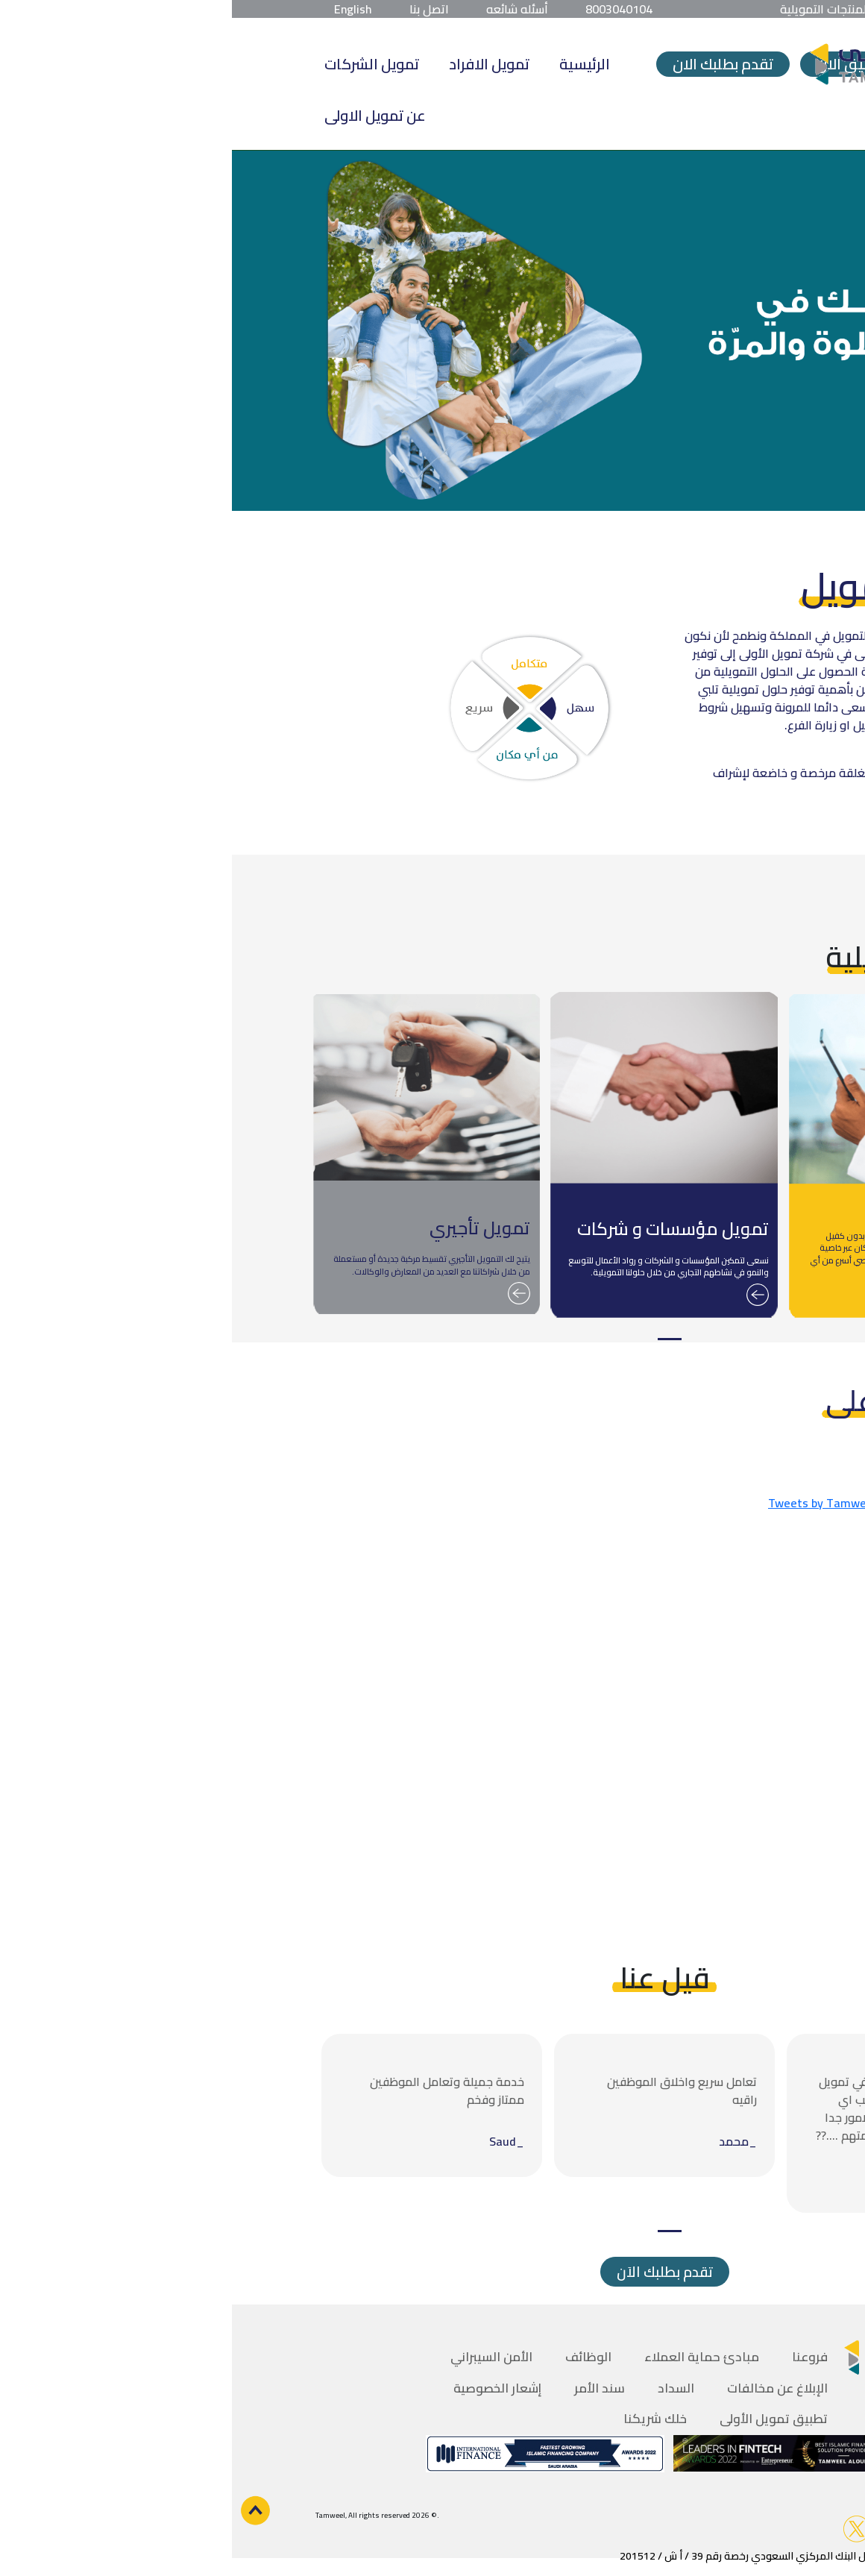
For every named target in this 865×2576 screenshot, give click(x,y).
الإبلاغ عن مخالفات (545, 2388)
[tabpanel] (671, 1155)
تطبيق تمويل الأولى (542, 2419)
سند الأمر (367, 2388)
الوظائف (356, 2357)
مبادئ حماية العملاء (469, 2357)
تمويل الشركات (139, 64)
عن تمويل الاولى (143, 115)
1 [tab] (438, 1339)
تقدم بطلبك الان (491, 64)
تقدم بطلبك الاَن (433, 2271)
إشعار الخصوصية (265, 2388)
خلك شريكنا (423, 2419)
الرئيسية (352, 64)
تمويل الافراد (257, 64)
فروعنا (578, 2357)
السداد (444, 2388)
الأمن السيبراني (259, 2357)
